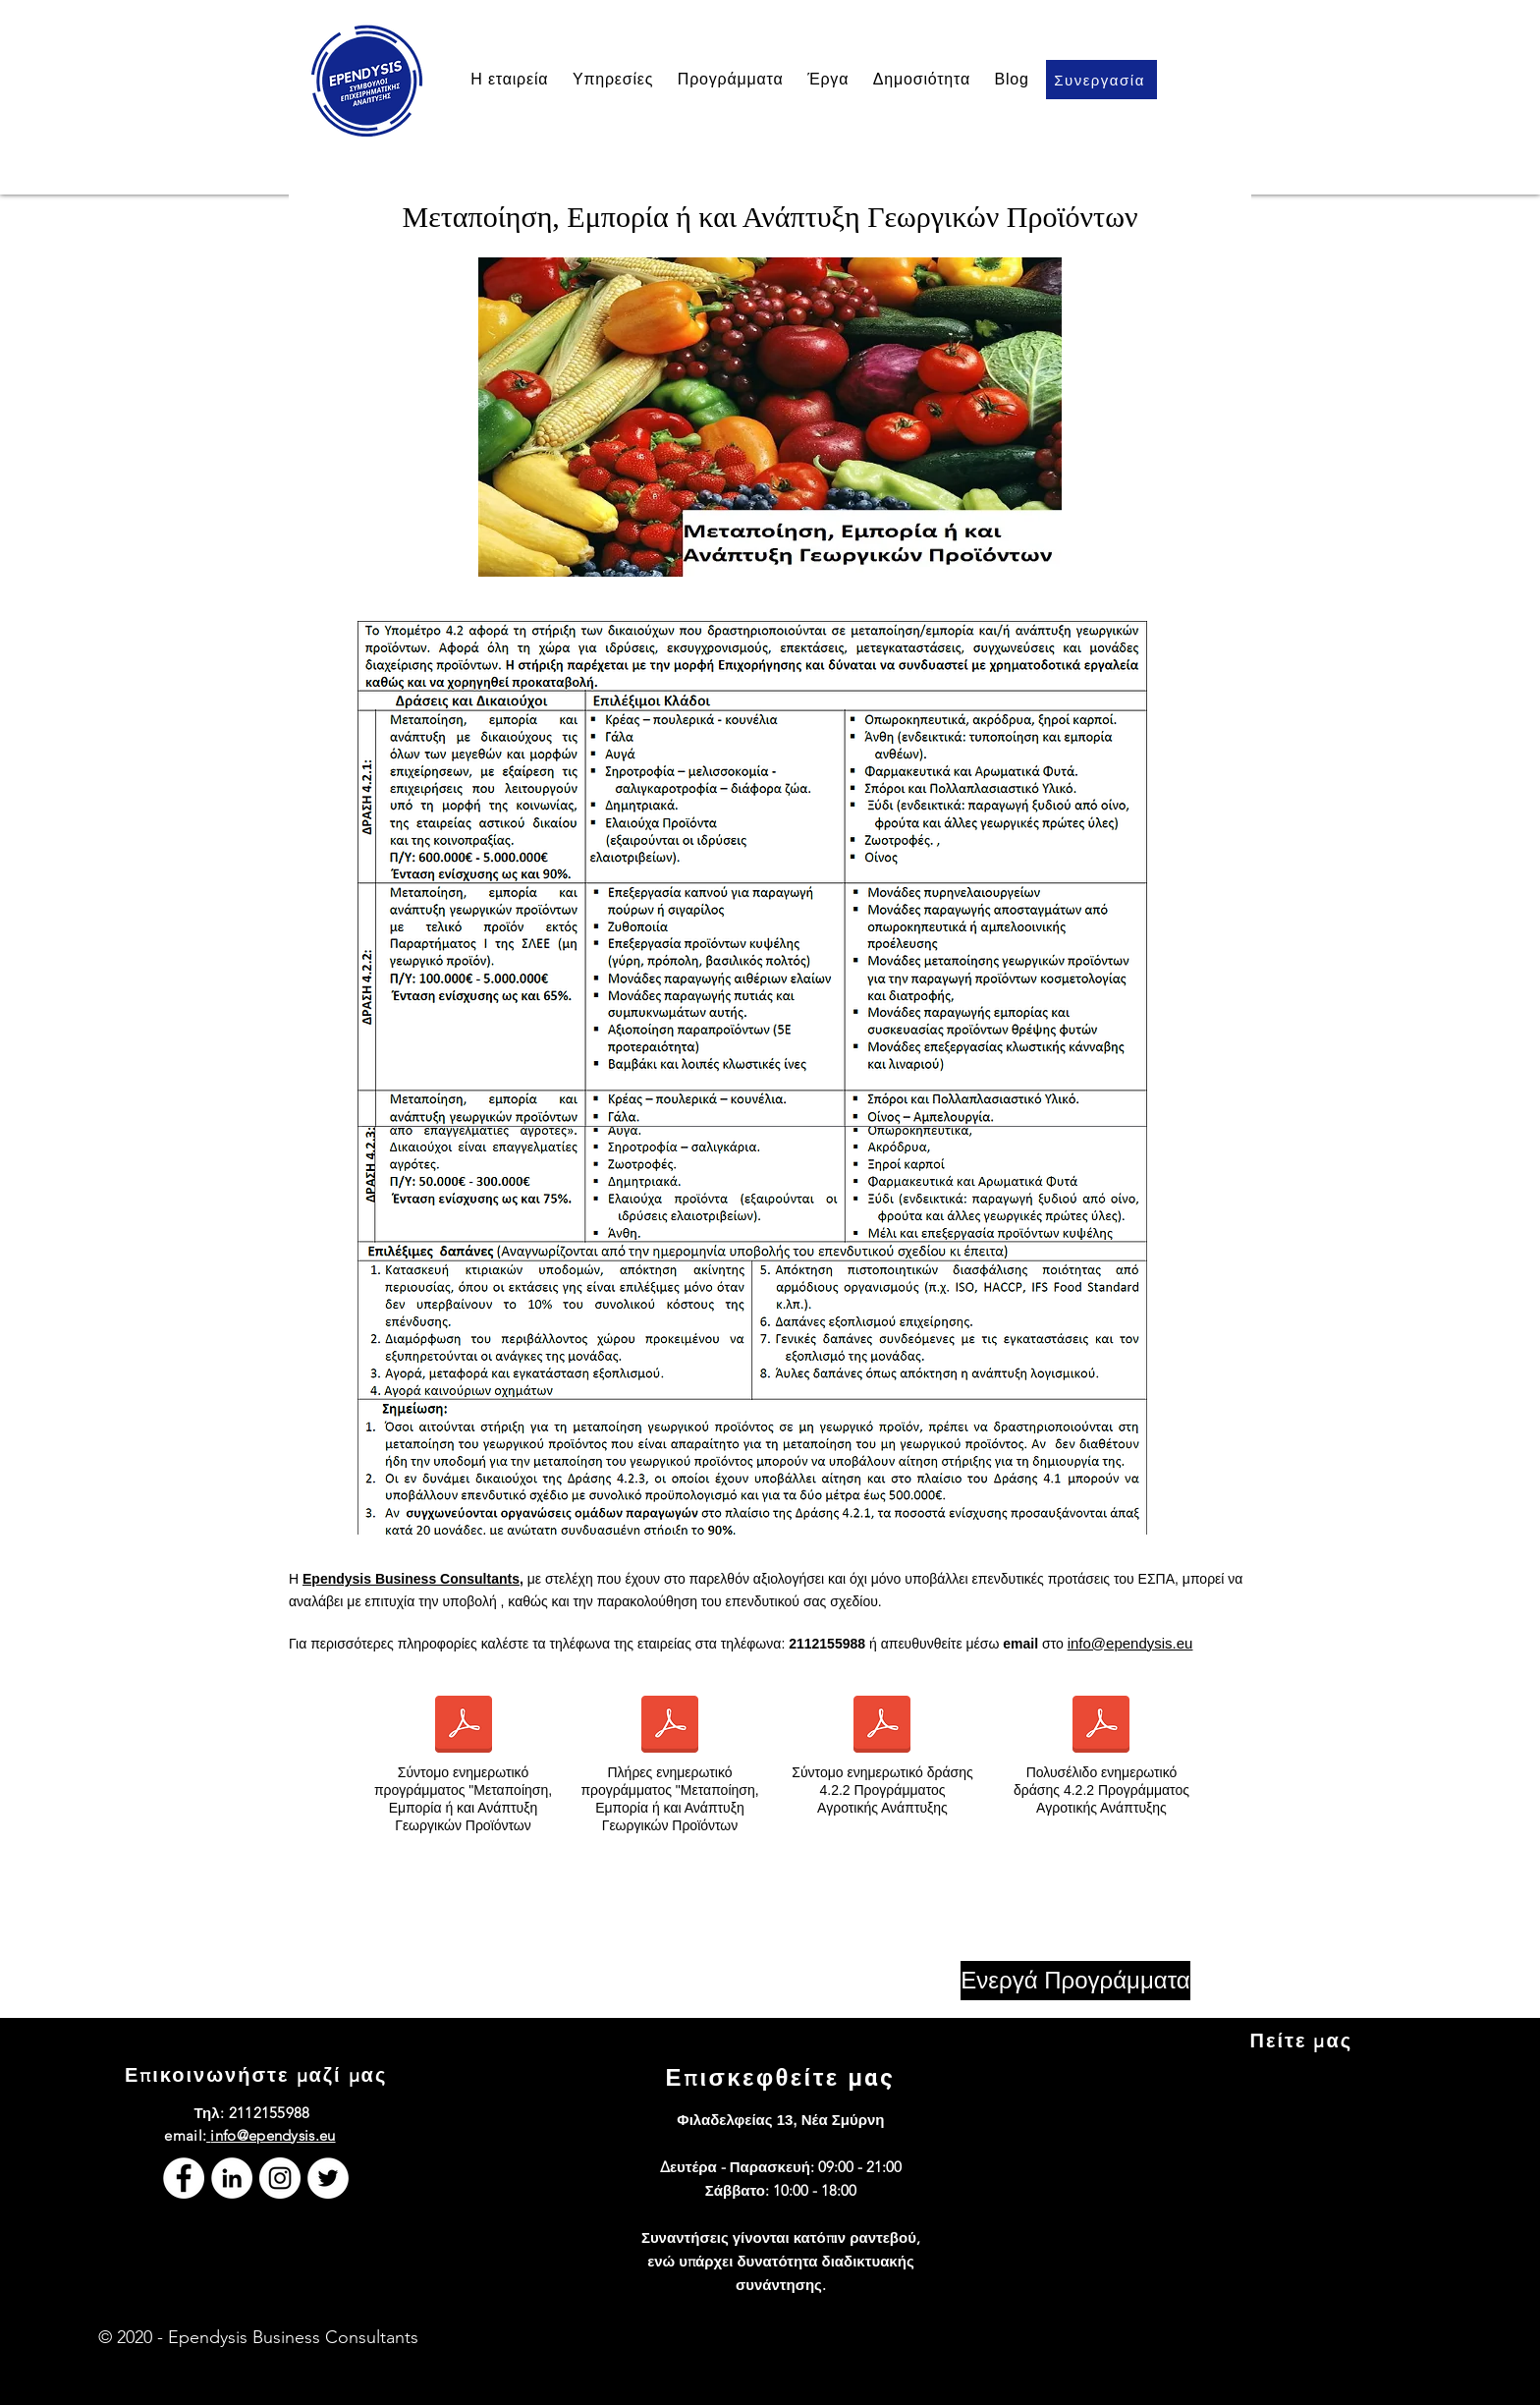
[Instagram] (280, 2178)
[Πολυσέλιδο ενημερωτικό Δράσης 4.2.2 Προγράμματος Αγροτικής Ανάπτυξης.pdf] (1101, 1726)
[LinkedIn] (231, 2178)
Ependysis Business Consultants (411, 1579)
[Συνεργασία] (1101, 79)
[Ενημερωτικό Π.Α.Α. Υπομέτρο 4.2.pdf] (669, 1726)
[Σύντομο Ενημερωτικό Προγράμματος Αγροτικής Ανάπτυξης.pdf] (463, 1726)
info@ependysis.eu (1130, 1643)
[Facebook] (183, 2178)
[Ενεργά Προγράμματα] (1075, 1980)
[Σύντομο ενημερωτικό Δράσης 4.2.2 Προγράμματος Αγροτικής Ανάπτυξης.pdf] (882, 1726)
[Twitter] (328, 2178)
